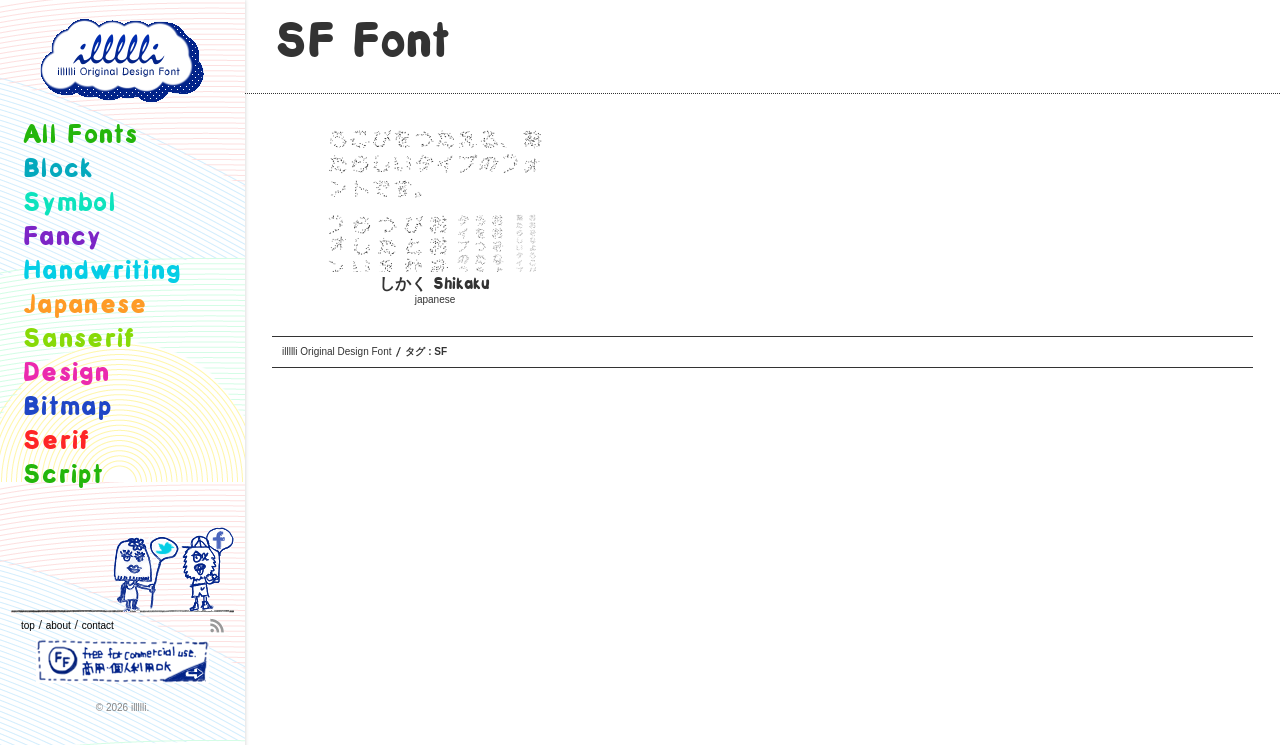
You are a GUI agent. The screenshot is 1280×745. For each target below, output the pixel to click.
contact (98, 625)
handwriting (102, 271)
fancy (62, 237)
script (63, 475)
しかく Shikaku (434, 285)
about (58, 625)
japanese (435, 299)
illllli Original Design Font (336, 351)
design (66, 373)
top (28, 625)
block (58, 169)
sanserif (79, 339)
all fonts (81, 135)
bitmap (67, 407)
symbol (69, 203)
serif (57, 441)
